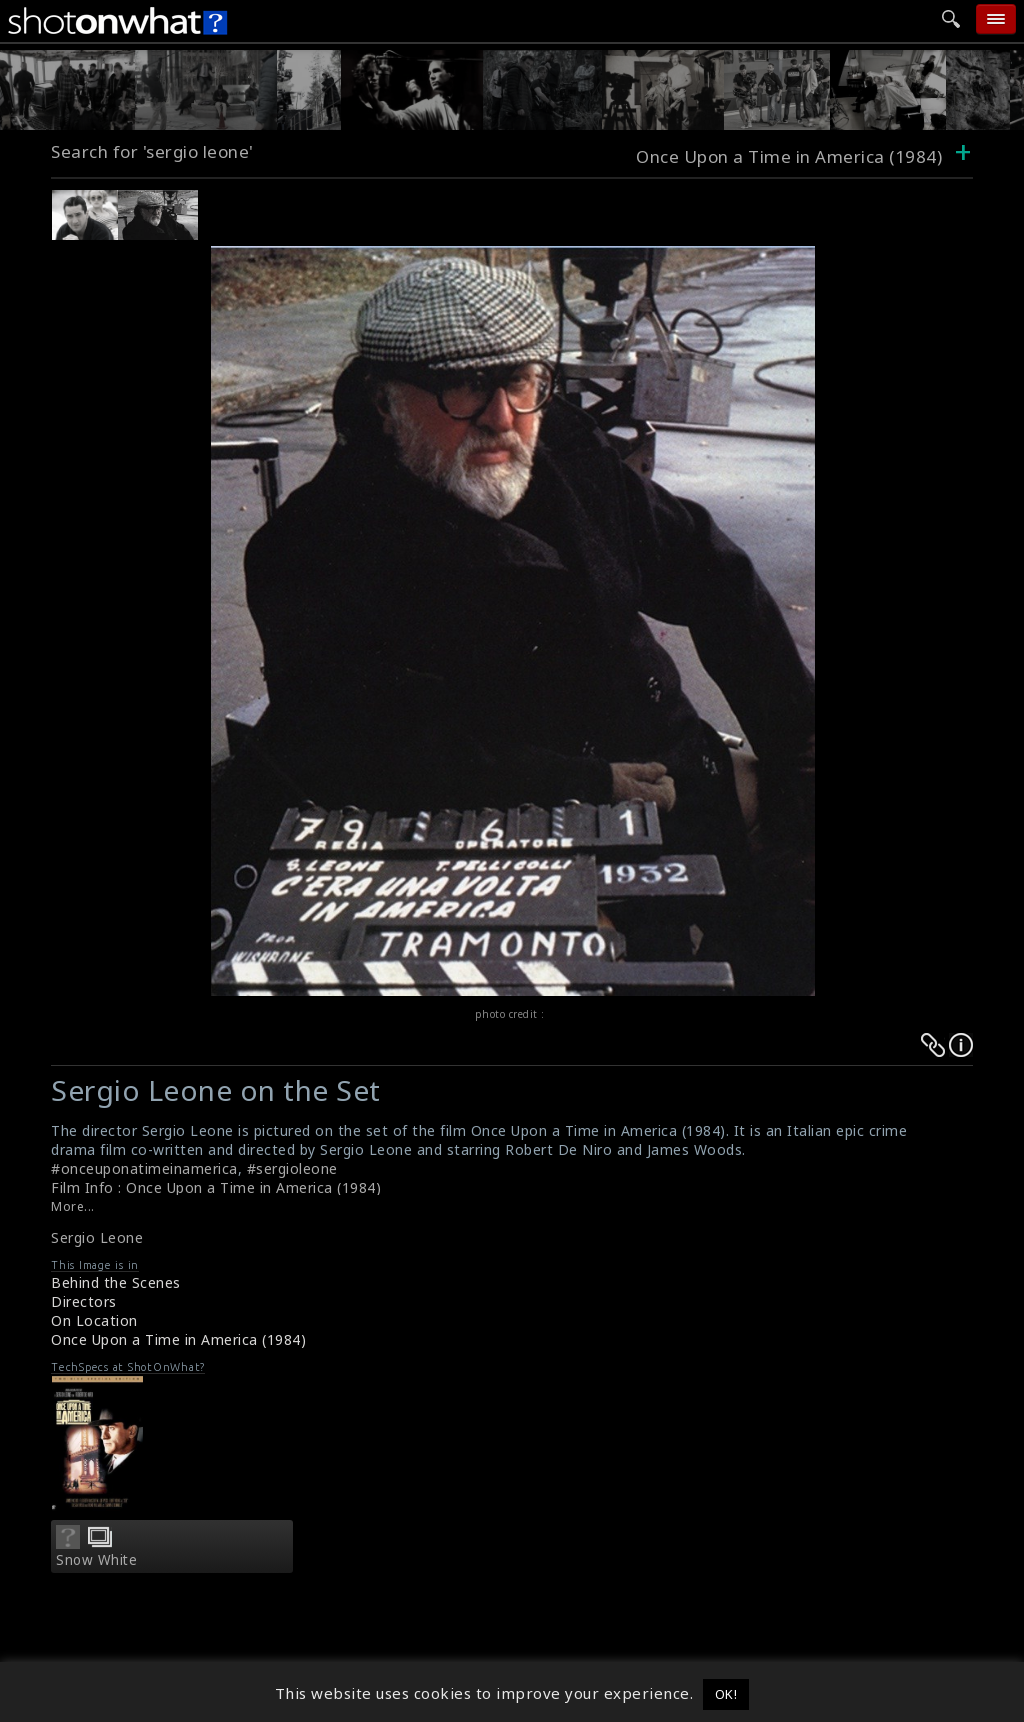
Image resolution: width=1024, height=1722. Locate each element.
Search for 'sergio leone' (152, 151)
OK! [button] (726, 1694)
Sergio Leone (97, 1237)
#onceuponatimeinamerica (144, 1168)
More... (73, 1206)
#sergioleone (292, 1168)
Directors (84, 1301)
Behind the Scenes (116, 1282)
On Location (94, 1320)
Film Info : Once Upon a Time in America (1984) (216, 1187)
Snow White (96, 1560)
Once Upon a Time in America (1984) (178, 1339)
